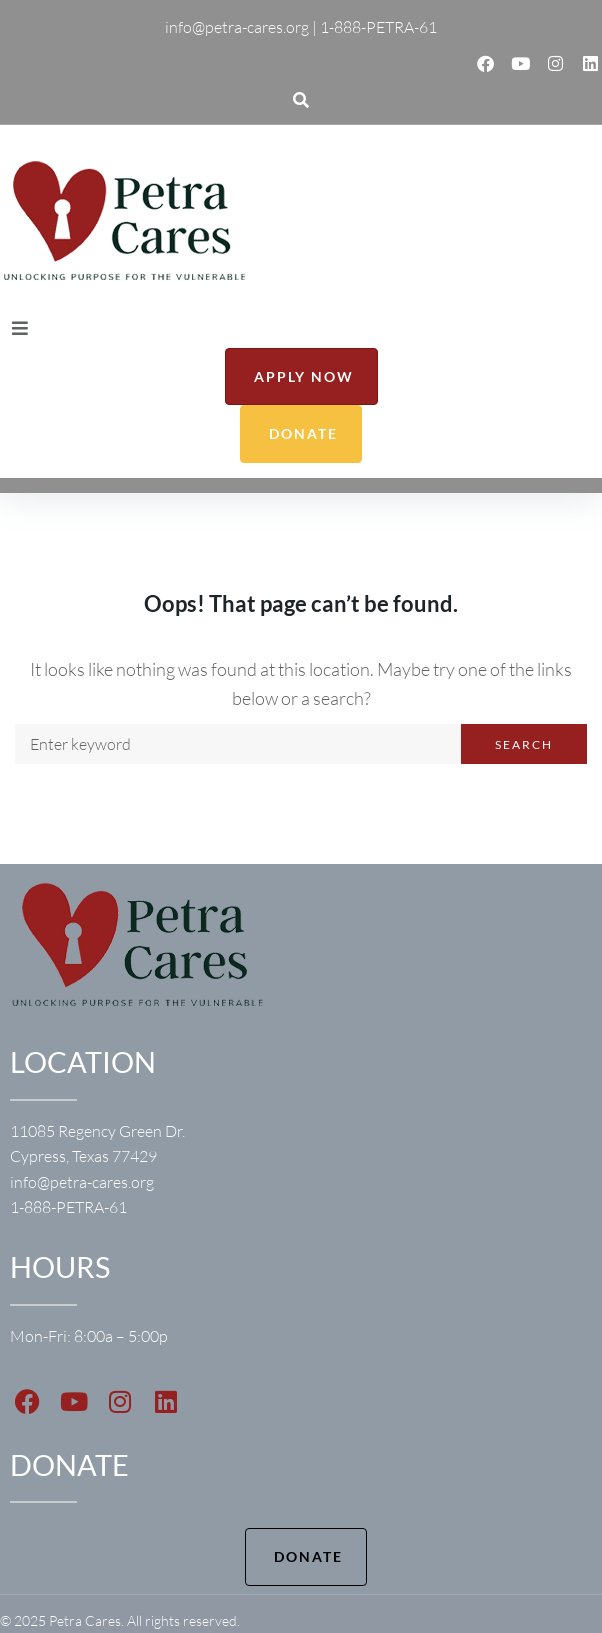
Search (524, 744)
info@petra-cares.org (82, 1182)
